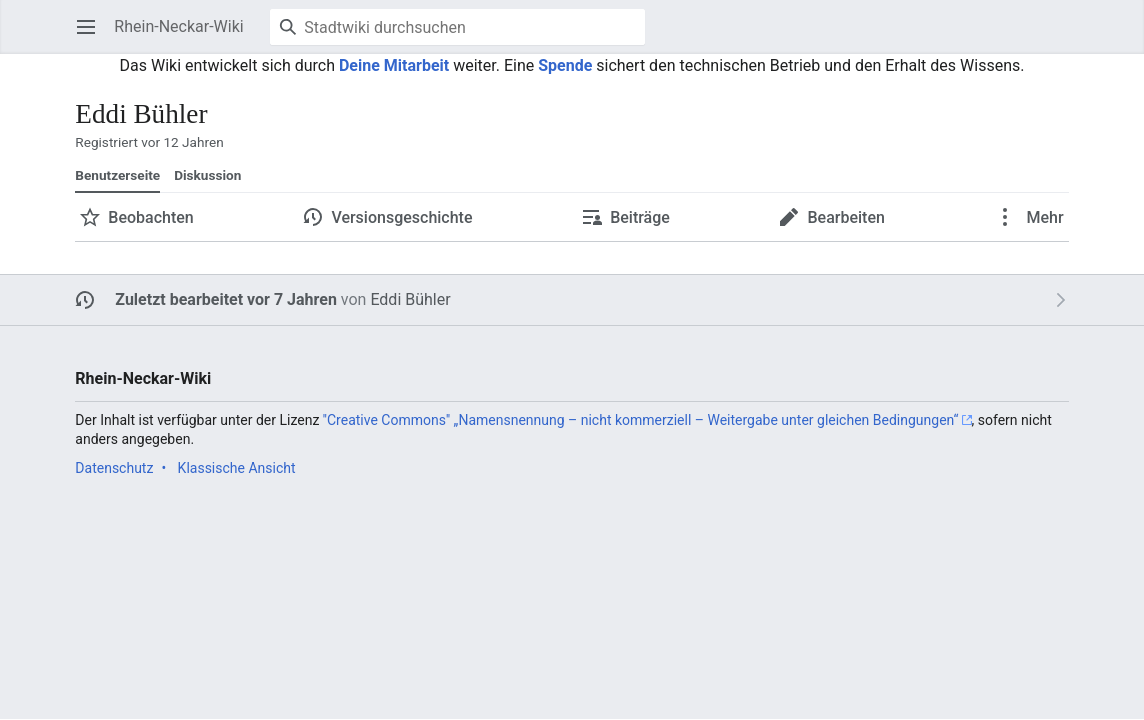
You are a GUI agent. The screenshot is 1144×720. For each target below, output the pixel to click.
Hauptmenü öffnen (92, 36)
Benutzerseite (117, 175)
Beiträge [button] (640, 217)
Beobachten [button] (150, 217)
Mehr (1043, 217)
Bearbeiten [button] (845, 217)
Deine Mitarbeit (394, 65)
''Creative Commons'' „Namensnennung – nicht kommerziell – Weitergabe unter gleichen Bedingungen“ (641, 420)
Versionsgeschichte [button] (401, 217)
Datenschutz (114, 468)
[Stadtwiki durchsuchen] (457, 27)
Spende (565, 65)
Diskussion (207, 175)
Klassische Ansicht (237, 468)
